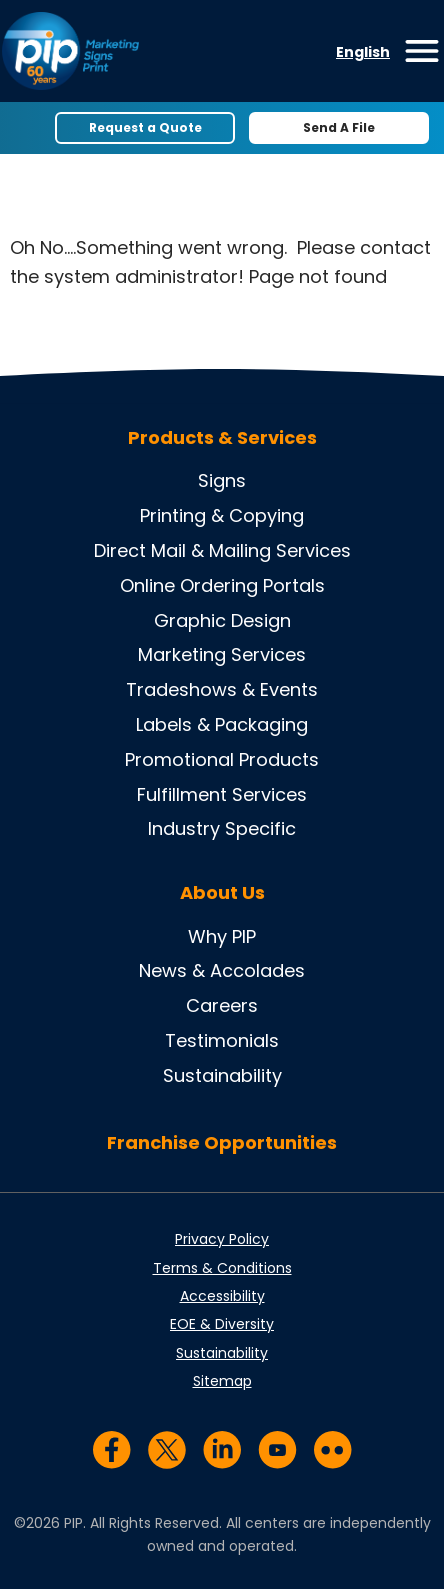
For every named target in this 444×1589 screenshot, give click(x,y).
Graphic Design (222, 620)
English (363, 52)
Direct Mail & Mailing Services (222, 550)
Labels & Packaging (222, 724)
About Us (222, 893)
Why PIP (222, 936)
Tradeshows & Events (222, 689)
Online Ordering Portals (222, 585)
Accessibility (222, 1296)
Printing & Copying (222, 515)
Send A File (339, 127)
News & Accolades (222, 970)
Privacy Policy (222, 1239)
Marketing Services (222, 654)
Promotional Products (222, 759)
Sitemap (222, 1381)
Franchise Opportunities (222, 1142)
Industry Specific (222, 828)
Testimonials (222, 1040)
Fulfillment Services (222, 794)
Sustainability (222, 1075)
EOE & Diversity (222, 1324)
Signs (222, 480)
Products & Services (222, 438)
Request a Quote (145, 127)
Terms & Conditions (222, 1268)
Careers (222, 1005)
